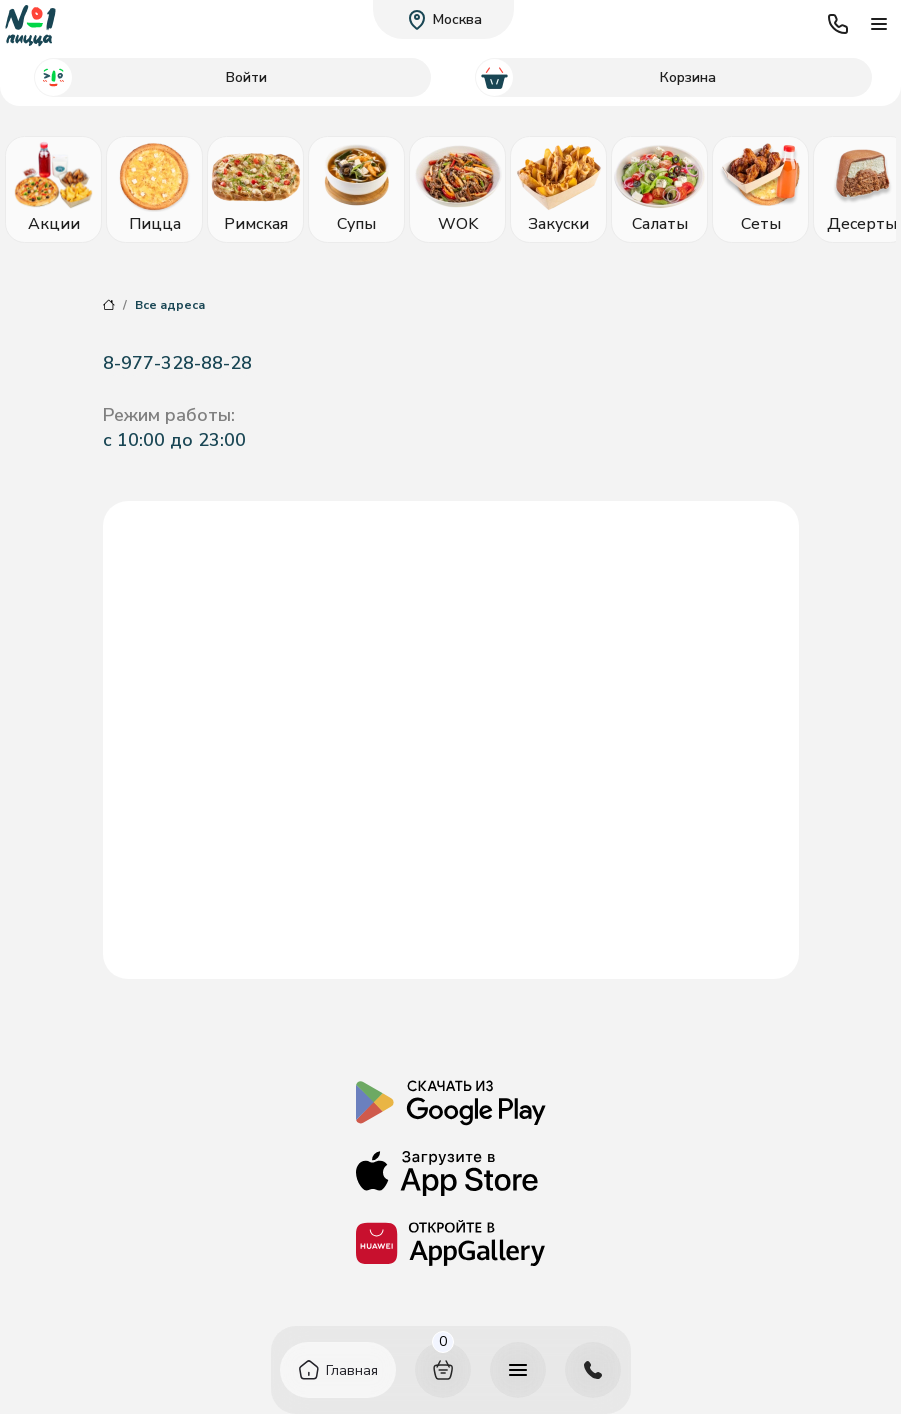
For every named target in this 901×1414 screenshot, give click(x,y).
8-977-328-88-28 (177, 363)
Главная (352, 1370)
